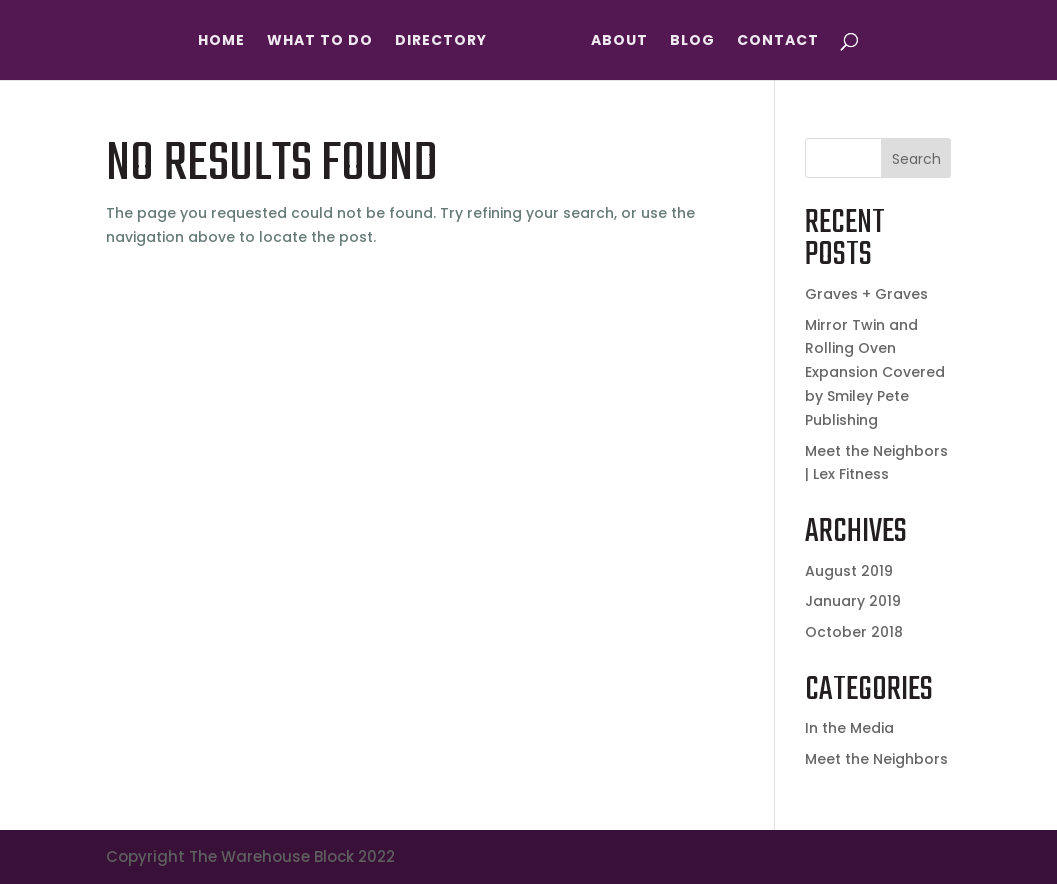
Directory (441, 41)
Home (221, 41)
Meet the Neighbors (876, 759)
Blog (692, 41)
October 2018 (854, 632)
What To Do (320, 41)
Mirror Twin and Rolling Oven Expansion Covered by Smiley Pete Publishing (875, 372)
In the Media (849, 728)
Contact (778, 41)
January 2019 (853, 601)
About (619, 41)
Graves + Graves (866, 294)
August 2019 (849, 571)
